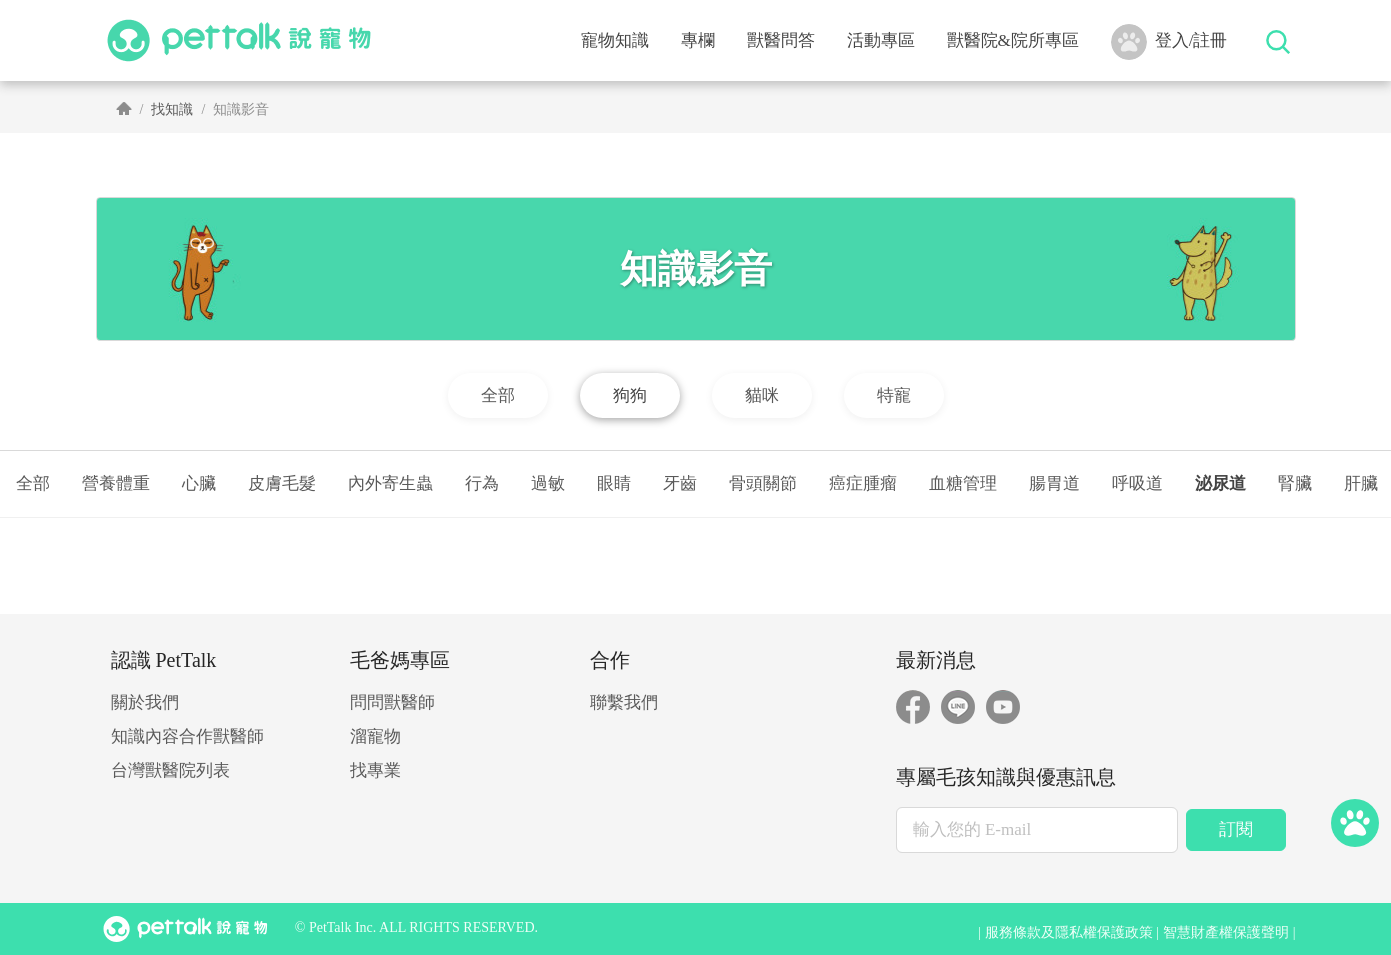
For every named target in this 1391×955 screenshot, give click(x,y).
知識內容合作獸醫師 (187, 736)
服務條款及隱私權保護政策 (1069, 932)
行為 (482, 483)
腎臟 (1295, 483)
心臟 (199, 483)
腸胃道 (1054, 483)
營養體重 (116, 483)
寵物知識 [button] (615, 40)
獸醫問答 (781, 40)
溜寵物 (375, 736)
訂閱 (1236, 829)
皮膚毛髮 (282, 483)
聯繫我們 (624, 702)
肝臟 (1361, 483)
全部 (33, 483)
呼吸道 (1137, 483)
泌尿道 (1220, 483)
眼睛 (614, 483)
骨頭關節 (763, 483)
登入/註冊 (1169, 42)
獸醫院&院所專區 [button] (1013, 40)
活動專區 (881, 40)
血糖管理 (963, 483)
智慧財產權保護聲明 (1226, 932)
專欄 (698, 40)
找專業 (375, 770)
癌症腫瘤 (863, 483)
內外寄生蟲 (390, 483)
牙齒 (680, 483)
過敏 (548, 483)
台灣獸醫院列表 (170, 770)
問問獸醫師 (392, 702)
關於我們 (145, 702)
